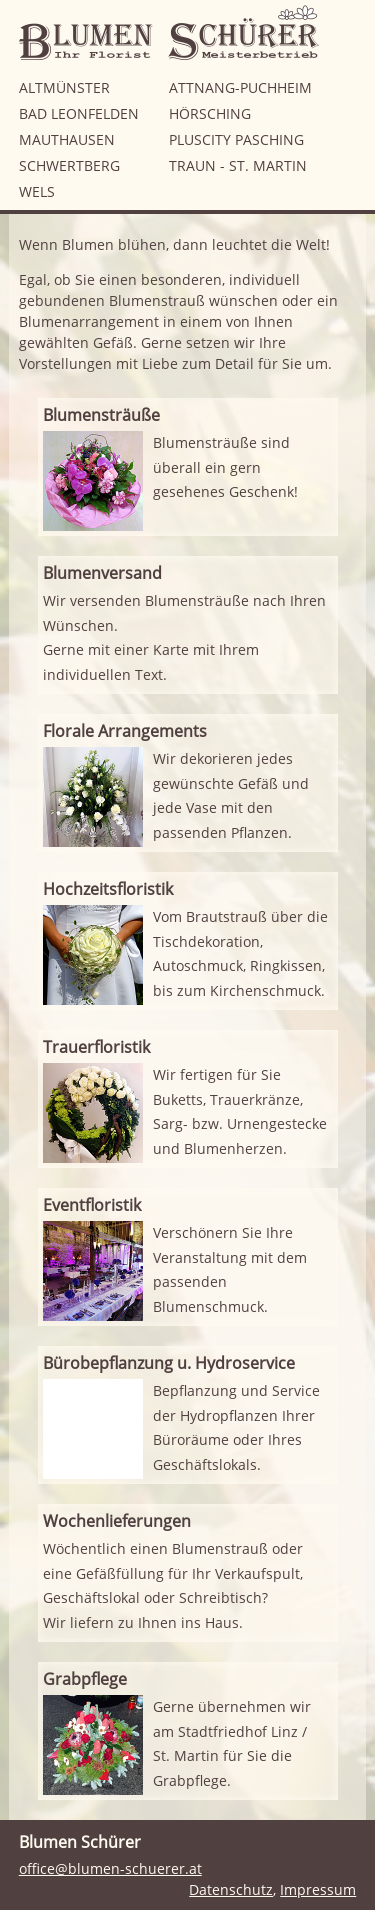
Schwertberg (69, 165)
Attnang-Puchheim (240, 87)
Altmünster (64, 87)
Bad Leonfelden (79, 113)
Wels (37, 191)
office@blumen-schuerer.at (110, 1868)
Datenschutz (231, 1889)
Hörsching (210, 113)
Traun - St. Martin (238, 165)
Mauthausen (67, 139)
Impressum (318, 1889)
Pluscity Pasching (236, 139)
